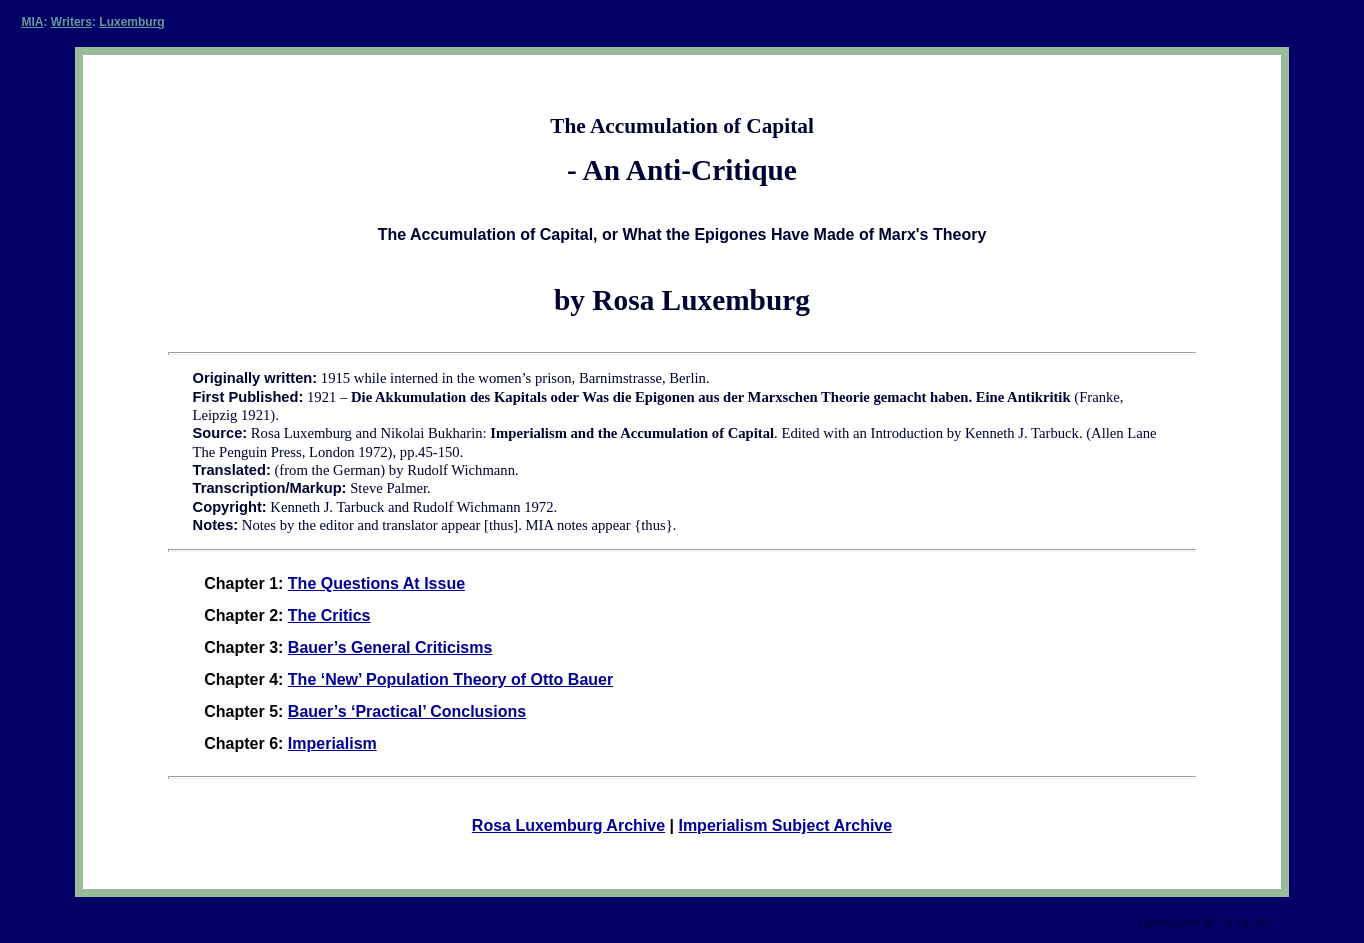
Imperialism (332, 743)
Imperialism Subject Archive (785, 825)
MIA (32, 22)
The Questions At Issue (376, 583)
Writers (71, 22)
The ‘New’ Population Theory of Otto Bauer (450, 679)
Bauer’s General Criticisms (390, 647)
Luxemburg (131, 22)
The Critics (329, 615)
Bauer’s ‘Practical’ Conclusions (407, 711)
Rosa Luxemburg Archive (568, 825)
